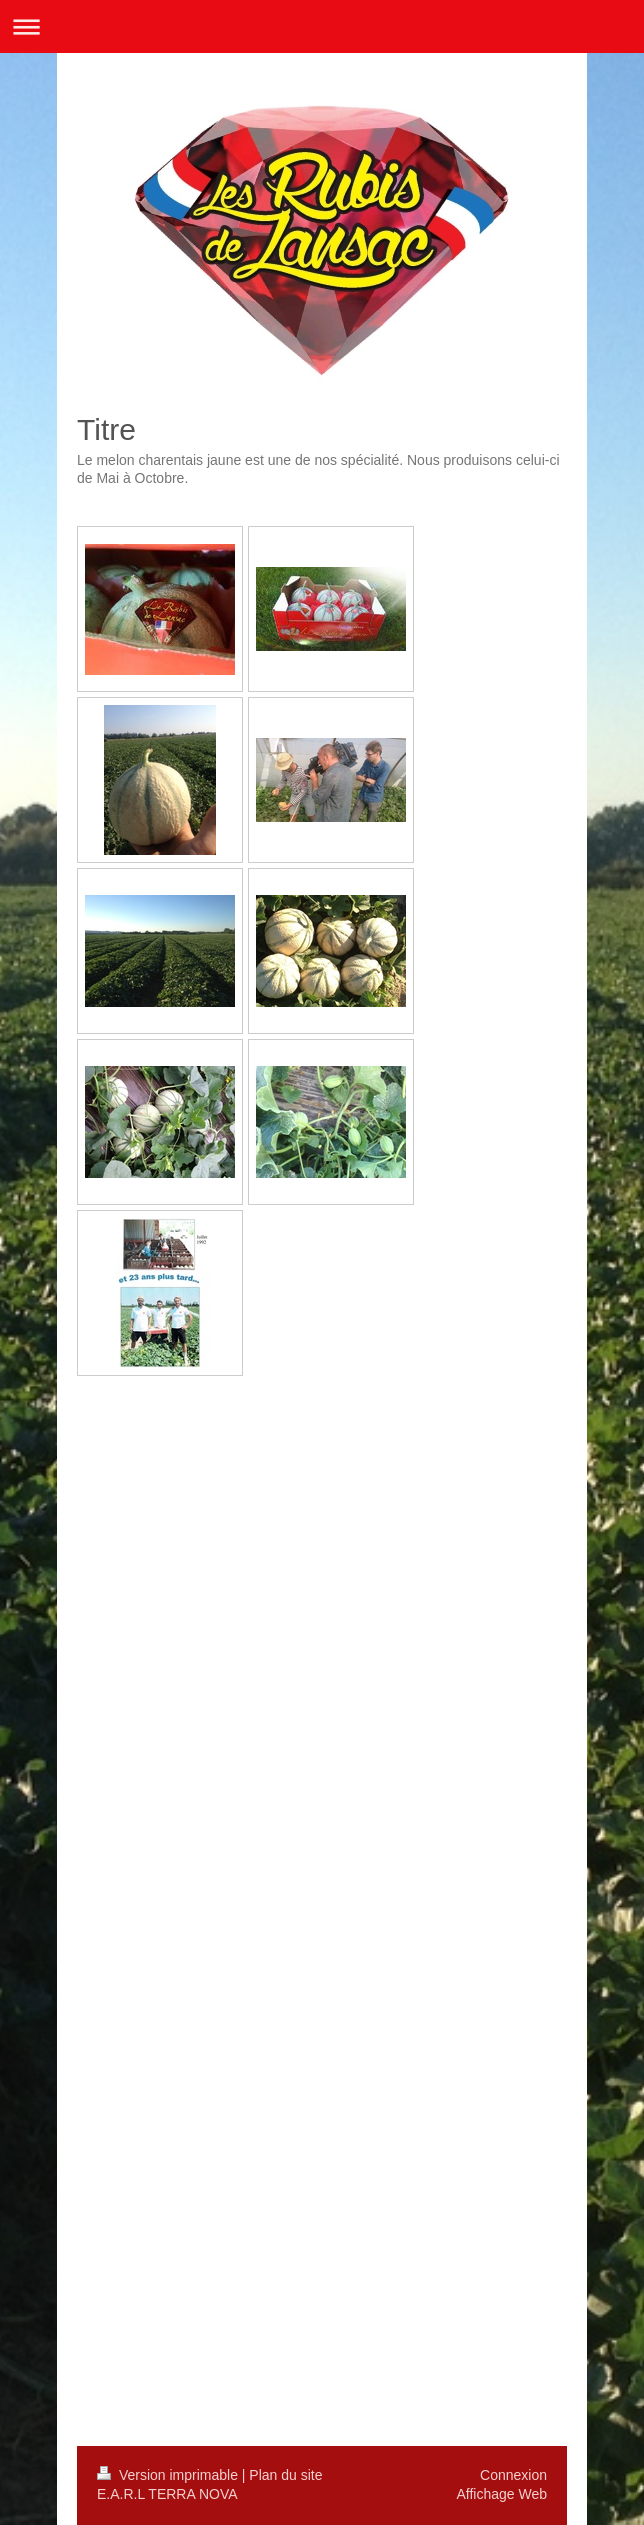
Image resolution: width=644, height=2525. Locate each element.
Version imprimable (169, 2475)
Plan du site (285, 2475)
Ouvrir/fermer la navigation (322, 26)
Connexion (513, 2475)
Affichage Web (501, 2494)
